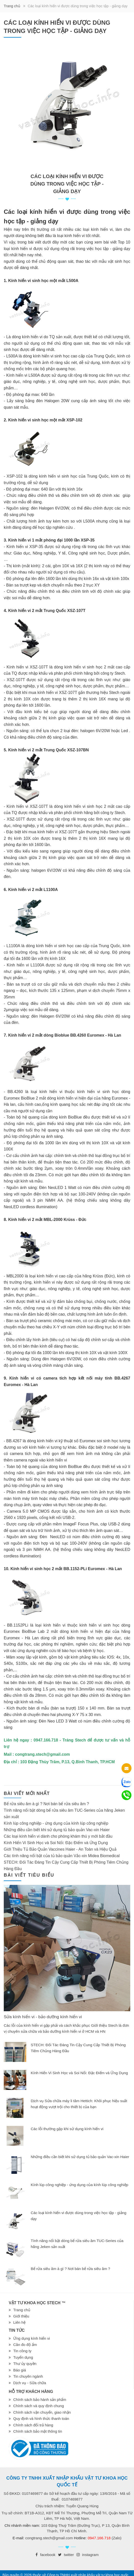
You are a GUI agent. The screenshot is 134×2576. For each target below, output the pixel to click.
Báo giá (19, 2370)
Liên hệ (19, 2322)
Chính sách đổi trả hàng (33, 2425)
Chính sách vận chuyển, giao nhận (42, 2412)
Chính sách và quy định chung (38, 2406)
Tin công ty (22, 2351)
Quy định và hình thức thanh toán (41, 2418)
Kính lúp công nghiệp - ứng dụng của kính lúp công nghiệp (56, 1823)
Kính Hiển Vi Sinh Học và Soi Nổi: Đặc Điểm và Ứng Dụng (56, 1843)
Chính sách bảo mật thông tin (37, 2431)
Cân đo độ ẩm (25, 2344)
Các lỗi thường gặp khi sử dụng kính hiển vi (67, 2129)
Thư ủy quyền (24, 2363)
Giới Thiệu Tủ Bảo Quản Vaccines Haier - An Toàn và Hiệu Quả (60, 1849)
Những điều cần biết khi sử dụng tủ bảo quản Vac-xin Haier (57, 1830)
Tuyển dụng (23, 2357)
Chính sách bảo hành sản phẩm (39, 2399)
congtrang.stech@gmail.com (49, 2538)
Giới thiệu (21, 2316)
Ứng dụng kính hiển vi (31, 2338)
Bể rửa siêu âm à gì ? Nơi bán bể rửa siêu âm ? (46, 1804)
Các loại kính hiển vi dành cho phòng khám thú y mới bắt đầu (58, 1836)
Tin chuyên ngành (28, 2376)
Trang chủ (12, 6)
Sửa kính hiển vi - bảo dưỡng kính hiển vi (43, 2016)
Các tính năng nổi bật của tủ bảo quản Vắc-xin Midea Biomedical (62, 1856)
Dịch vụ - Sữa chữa (29, 2383)
